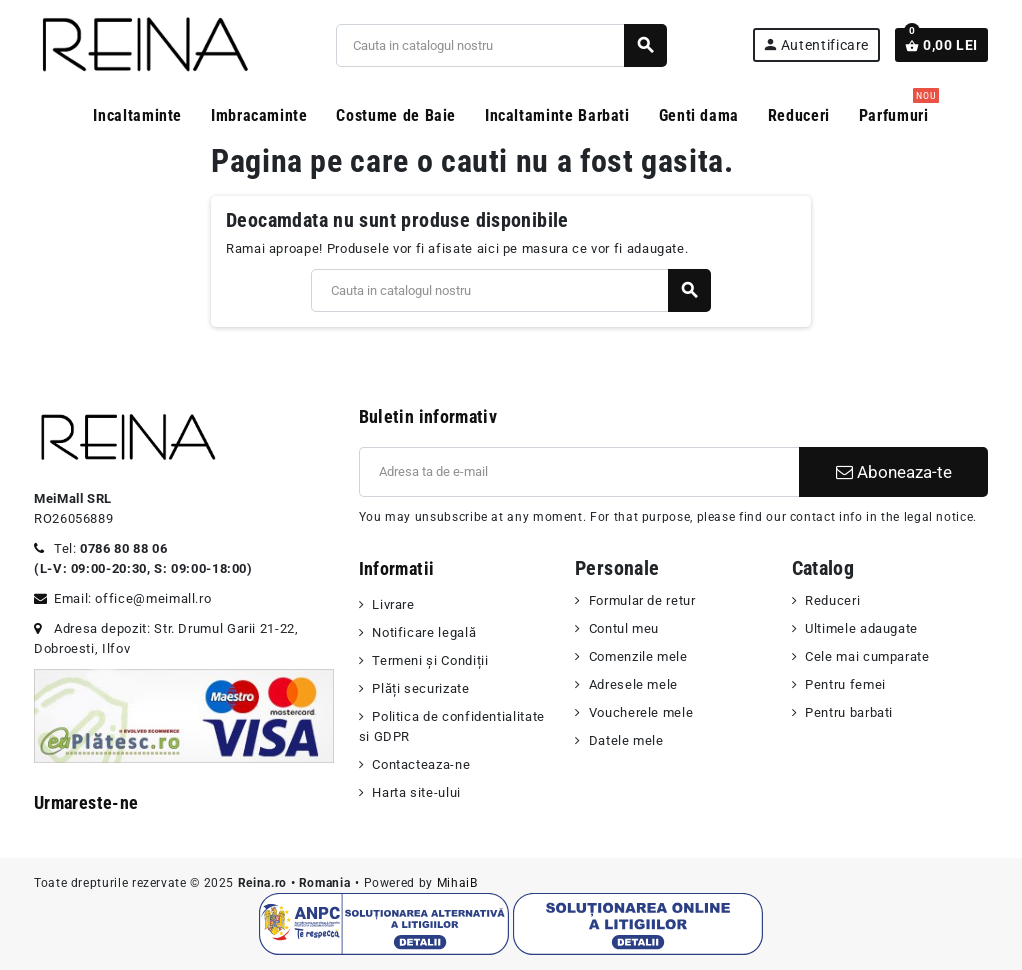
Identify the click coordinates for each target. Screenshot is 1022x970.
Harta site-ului (416, 792)
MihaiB (457, 883)
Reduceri (832, 600)
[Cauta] (501, 45)
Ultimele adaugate (861, 628)
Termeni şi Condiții (430, 660)
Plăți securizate (420, 688)
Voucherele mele (641, 712)
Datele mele (626, 740)
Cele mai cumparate (867, 656)
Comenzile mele (638, 656)
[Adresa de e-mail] (579, 472)
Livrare (393, 604)
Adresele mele (633, 684)
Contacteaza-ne (421, 764)
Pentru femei (845, 684)
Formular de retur (642, 600)
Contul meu (624, 628)
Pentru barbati (849, 712)
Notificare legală (424, 632)
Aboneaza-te (894, 472)
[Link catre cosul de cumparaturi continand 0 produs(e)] (941, 45)
